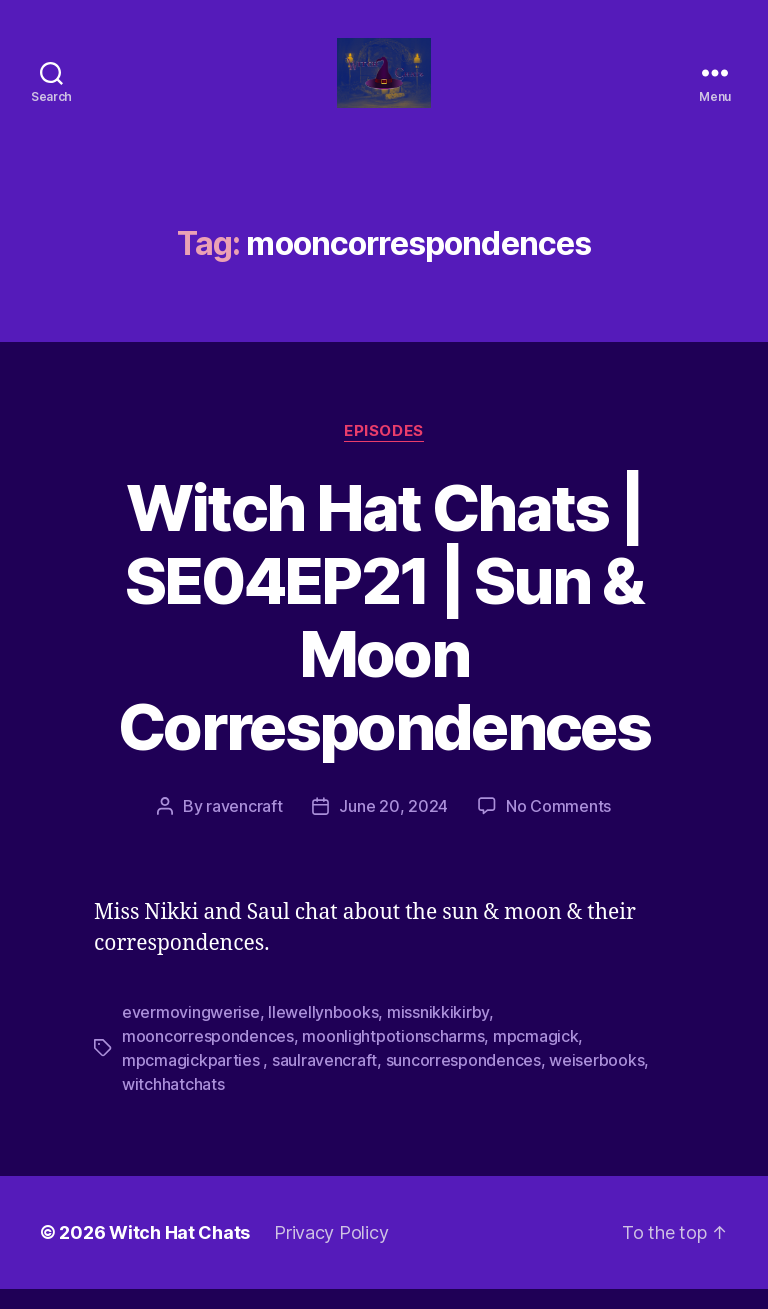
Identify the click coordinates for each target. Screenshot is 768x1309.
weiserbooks (596, 1080)
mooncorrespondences (208, 1056)
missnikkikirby (438, 1032)
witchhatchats (173, 1104)
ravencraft (244, 826)
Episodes (383, 451)
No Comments (558, 826)
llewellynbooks (323, 1032)
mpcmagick (536, 1056)
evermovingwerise (191, 1032)
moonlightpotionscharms (393, 1056)
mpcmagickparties (192, 1080)
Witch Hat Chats (179, 1252)
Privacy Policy (331, 1252)
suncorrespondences (463, 1080)
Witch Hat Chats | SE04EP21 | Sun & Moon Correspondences (384, 637)
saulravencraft (324, 1080)
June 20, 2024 (393, 826)
